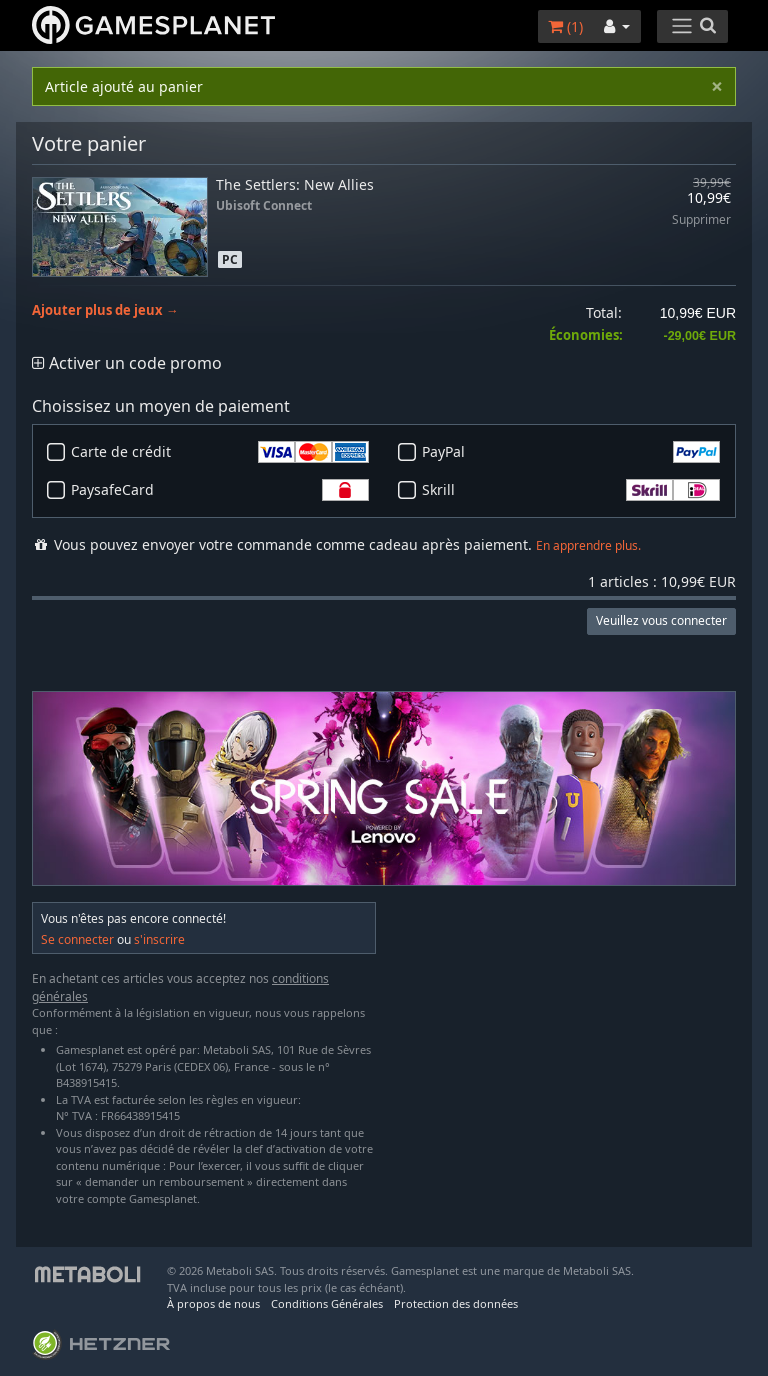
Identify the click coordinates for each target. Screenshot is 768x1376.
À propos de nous (213, 1303)
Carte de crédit (220, 452)
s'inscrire (159, 939)
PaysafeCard (220, 490)
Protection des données (456, 1303)
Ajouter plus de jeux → (105, 310)
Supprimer (701, 220)
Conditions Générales (327, 1303)
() (565, 26)
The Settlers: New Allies (295, 184)
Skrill (571, 490)
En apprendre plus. (588, 545)
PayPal (571, 452)
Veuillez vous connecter (661, 620)
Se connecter (77, 939)
